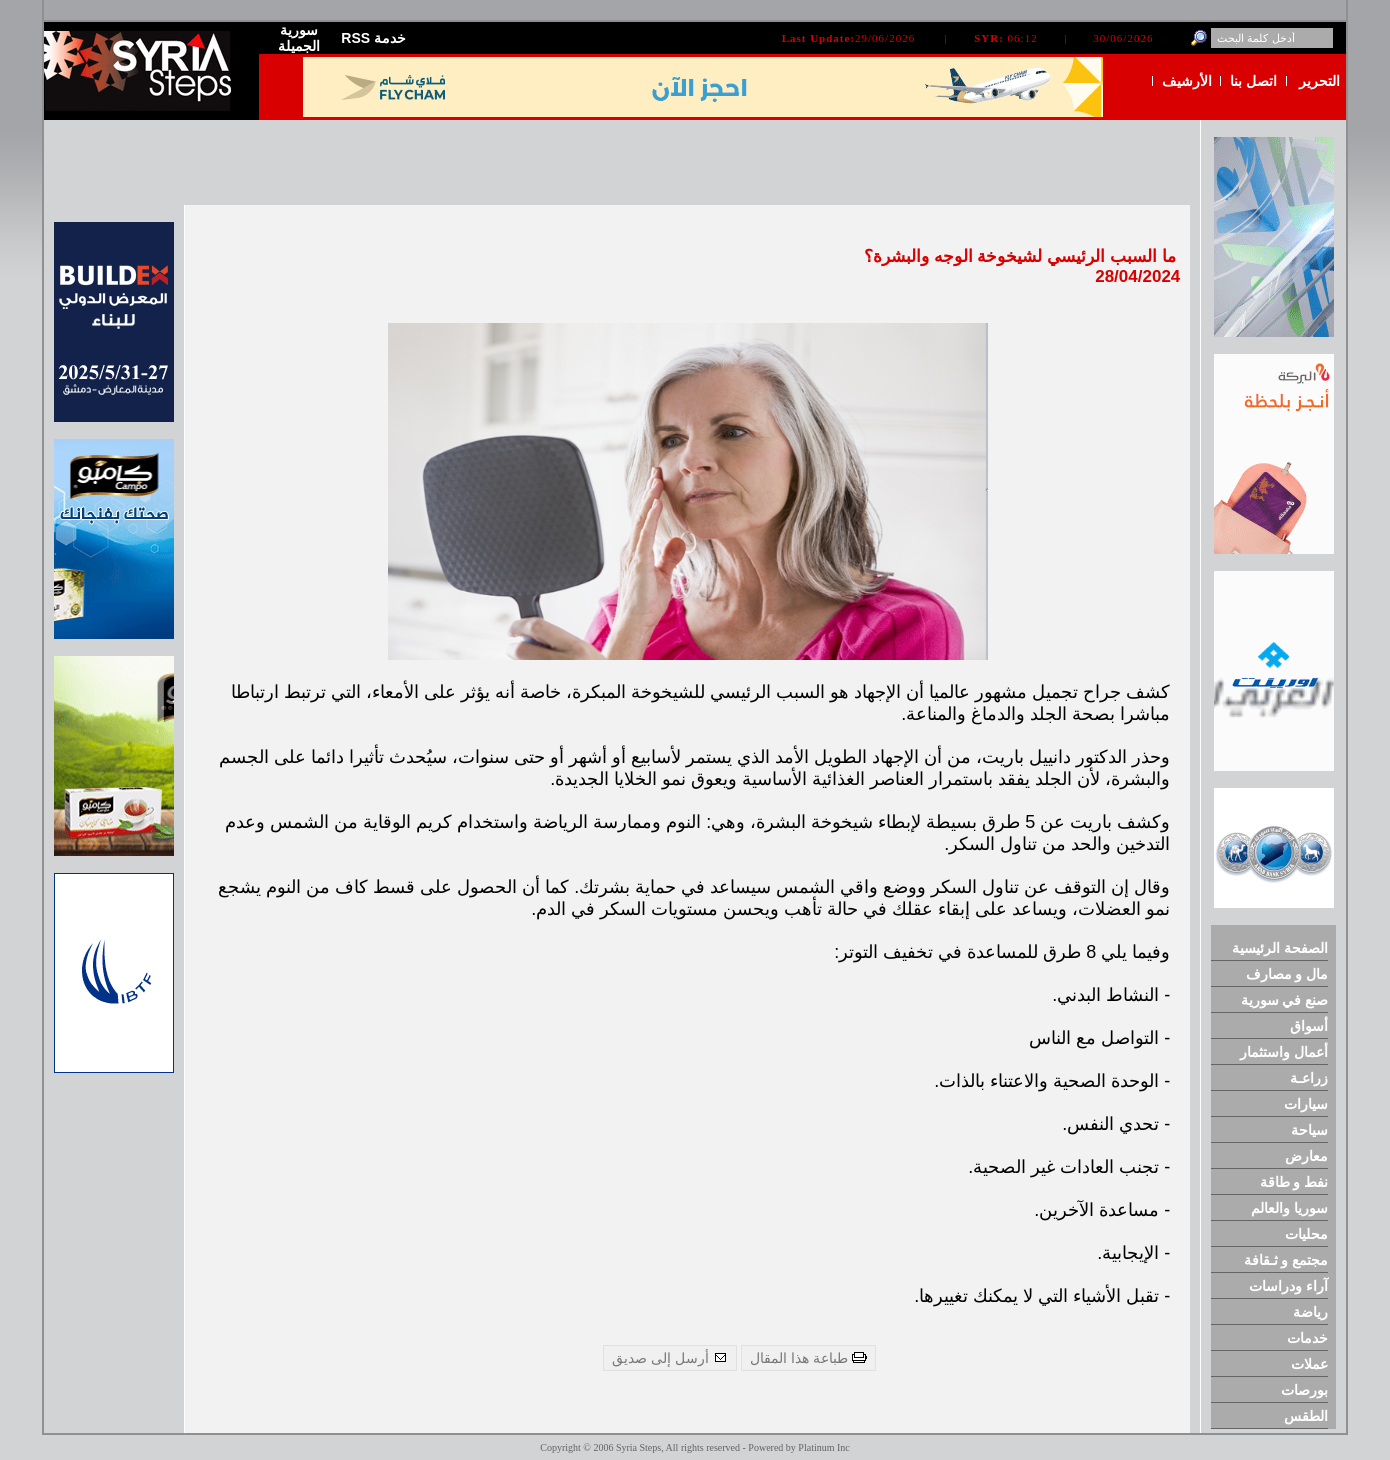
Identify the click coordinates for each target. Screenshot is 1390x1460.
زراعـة (1309, 1078)
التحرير (1319, 81)
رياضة (1310, 1312)
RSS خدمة (373, 38)
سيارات (1306, 1104)
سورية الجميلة (299, 38)
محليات (1306, 1234)
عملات (1309, 1364)
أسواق (1309, 1026)
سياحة (1309, 1130)
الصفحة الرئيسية (1280, 948)
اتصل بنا (1253, 81)
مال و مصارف (1287, 974)
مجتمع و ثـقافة (1286, 1260)
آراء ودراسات (1288, 1286)
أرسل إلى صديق (670, 1358)
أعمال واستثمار (1284, 1052)
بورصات (1304, 1390)
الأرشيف (1187, 81)
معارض (1306, 1156)
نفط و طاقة (1294, 1182)
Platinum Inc (823, 1447)
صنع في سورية (1285, 1000)
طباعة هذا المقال (808, 1358)
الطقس (1306, 1416)
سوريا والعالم (1289, 1208)
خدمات (1307, 1338)
